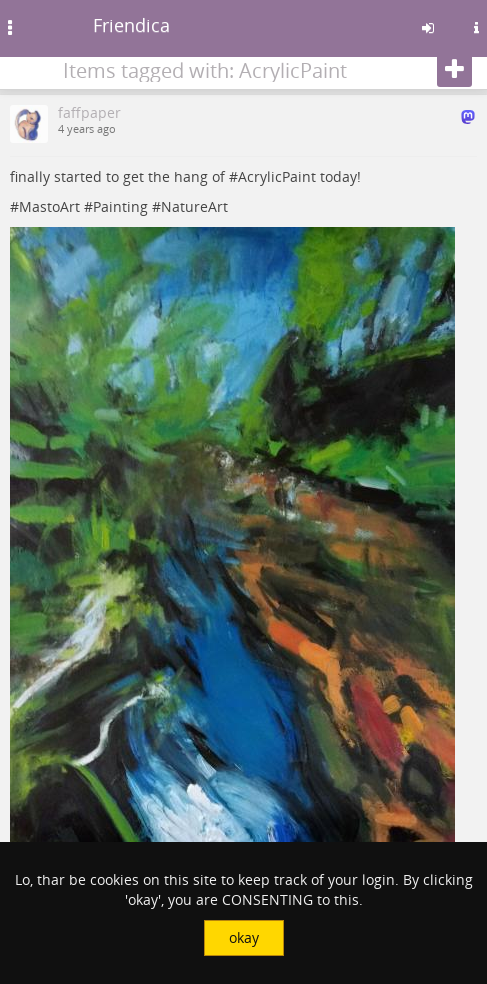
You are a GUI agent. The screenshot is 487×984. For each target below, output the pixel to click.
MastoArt (49, 206)
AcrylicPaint (277, 176)
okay (244, 937)
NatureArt (194, 206)
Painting (120, 206)
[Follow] (454, 70)
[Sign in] (428, 28)
